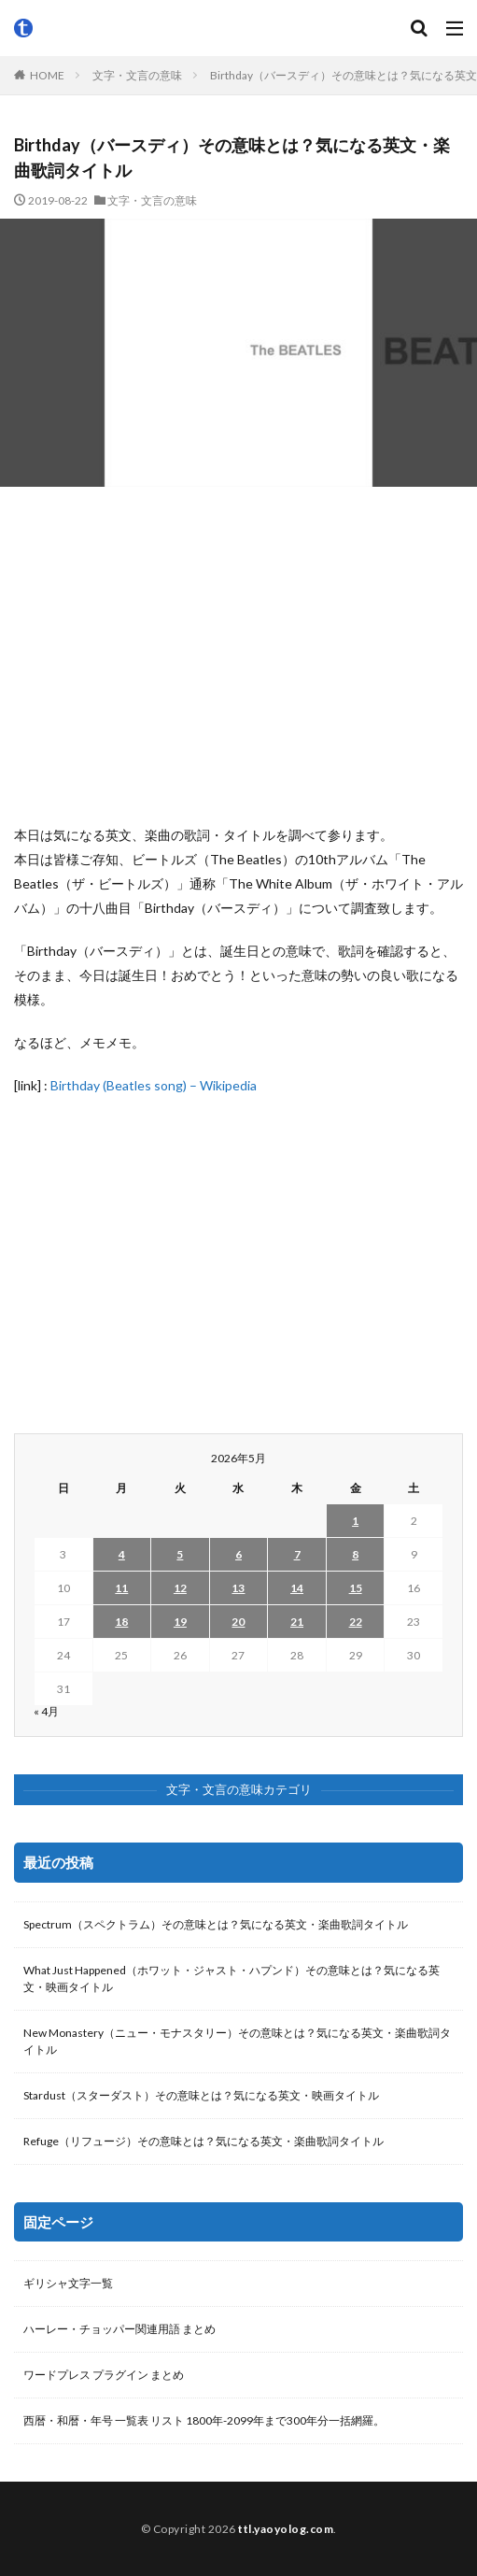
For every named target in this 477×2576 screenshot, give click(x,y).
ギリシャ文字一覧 (68, 2283)
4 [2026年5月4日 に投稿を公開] (122, 1554)
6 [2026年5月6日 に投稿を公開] (238, 1554)
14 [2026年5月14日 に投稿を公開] (296, 1588)
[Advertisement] (238, 655)
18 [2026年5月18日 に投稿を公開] (121, 1622)
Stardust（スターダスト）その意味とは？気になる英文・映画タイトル (201, 2095)
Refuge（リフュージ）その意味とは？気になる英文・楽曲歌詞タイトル (203, 2141)
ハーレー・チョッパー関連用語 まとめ (119, 2329)
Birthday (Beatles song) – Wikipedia (153, 1085)
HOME (47, 75)
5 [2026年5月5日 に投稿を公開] (179, 1554)
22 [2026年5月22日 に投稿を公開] (355, 1622)
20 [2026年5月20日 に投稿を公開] (238, 1622)
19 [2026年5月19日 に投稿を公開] (180, 1622)
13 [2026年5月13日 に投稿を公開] (238, 1588)
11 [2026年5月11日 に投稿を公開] (121, 1588)
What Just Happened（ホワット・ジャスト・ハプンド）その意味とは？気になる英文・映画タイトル (231, 1978)
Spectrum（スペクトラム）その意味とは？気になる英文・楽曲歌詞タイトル (215, 1924)
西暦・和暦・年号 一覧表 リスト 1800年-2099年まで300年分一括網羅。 (204, 2420)
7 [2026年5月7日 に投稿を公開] (297, 1554)
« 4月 (46, 1711)
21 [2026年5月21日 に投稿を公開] (296, 1622)
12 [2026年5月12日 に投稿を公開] (180, 1588)
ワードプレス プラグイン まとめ (103, 2375)
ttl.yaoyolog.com (285, 2529)
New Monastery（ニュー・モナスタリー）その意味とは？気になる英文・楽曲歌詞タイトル (237, 2041)
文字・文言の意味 (137, 75)
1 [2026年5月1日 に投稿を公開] (355, 1521)
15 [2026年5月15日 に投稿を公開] (355, 1588)
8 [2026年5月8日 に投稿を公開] (355, 1554)
